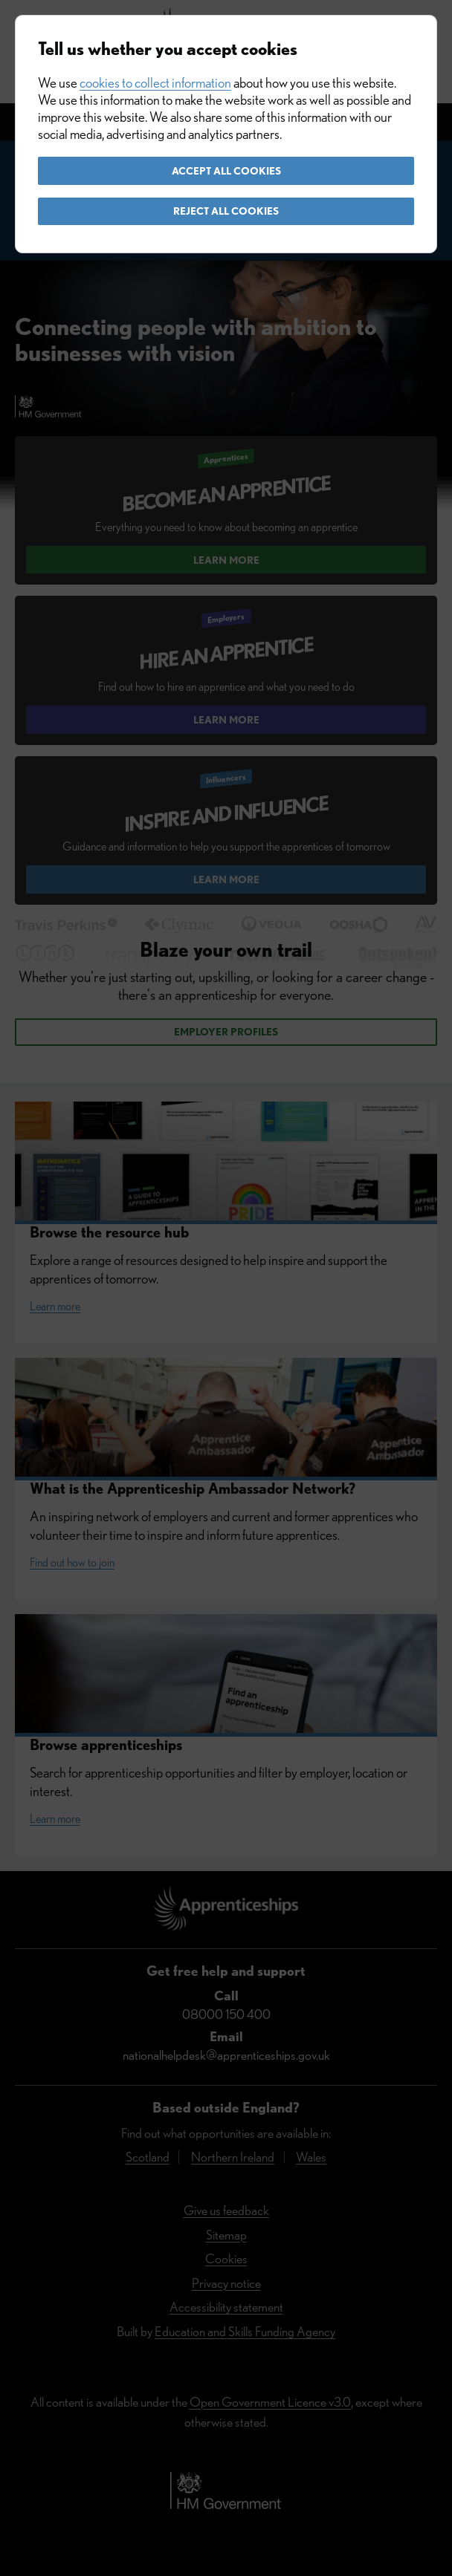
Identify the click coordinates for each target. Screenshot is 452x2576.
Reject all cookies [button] (226, 211)
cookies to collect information (155, 82)
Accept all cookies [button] (226, 171)
